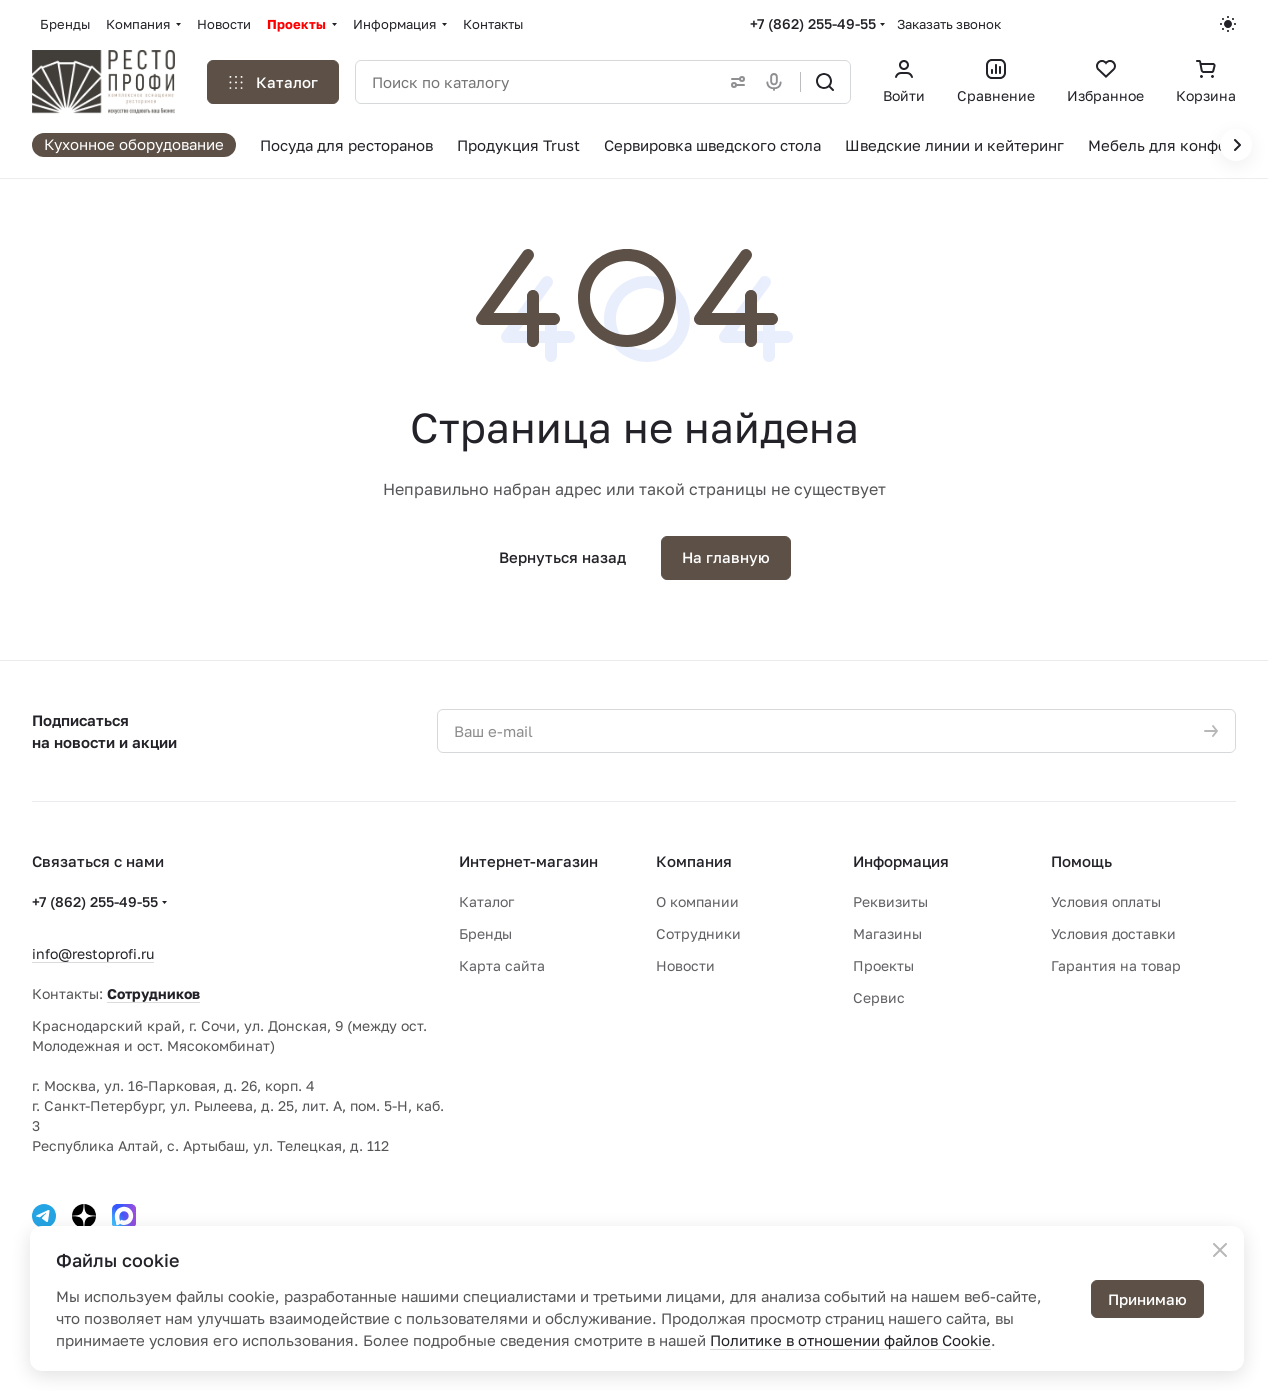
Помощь (1081, 861)
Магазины (887, 933)
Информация (901, 861)
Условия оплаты (1106, 901)
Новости (685, 965)
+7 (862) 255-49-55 (813, 23)
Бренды (485, 933)
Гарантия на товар (1116, 965)
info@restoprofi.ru (93, 953)
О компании (697, 901)
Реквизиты (890, 901)
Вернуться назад (562, 557)
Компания (694, 861)
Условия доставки (1113, 933)
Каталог (486, 901)
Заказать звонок (949, 24)
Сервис (879, 997)
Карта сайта (502, 965)
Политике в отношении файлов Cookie (850, 1340)
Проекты (883, 965)
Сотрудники (698, 933)
